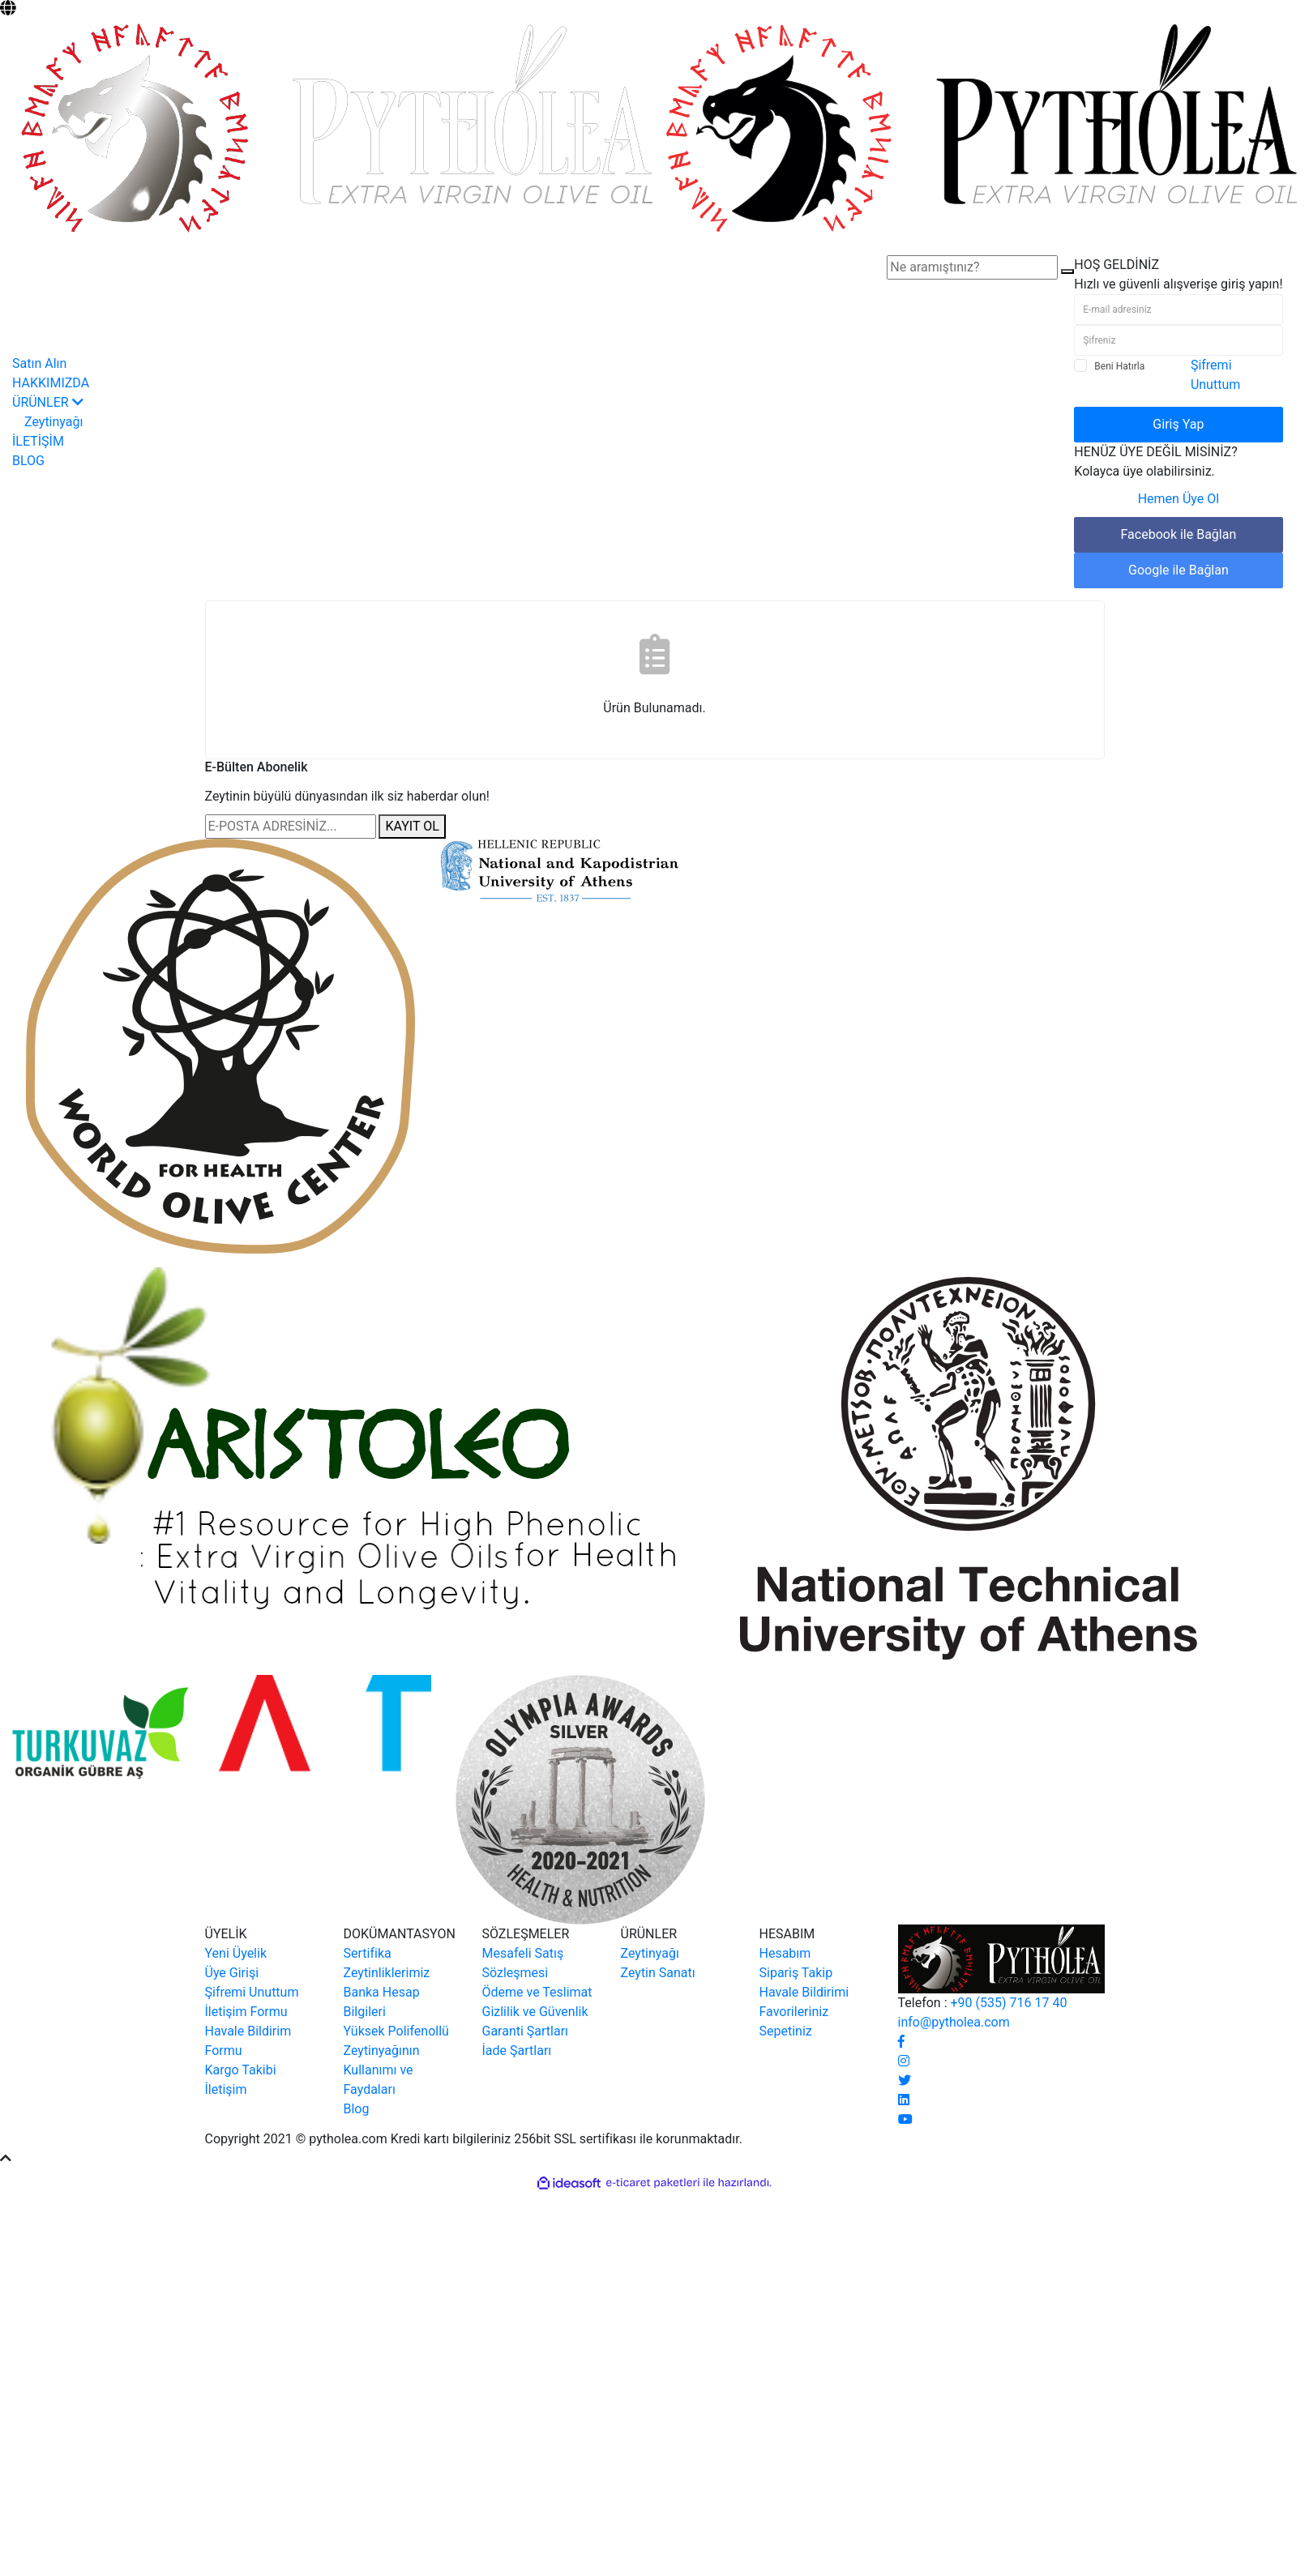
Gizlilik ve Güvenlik (535, 2011)
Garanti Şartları (525, 2031)
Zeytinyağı (650, 1953)
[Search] (972, 267)
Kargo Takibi (240, 2070)
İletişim (226, 2089)
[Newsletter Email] (290, 826)
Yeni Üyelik (236, 1953)
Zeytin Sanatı (658, 1972)
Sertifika (367, 1953)
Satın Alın (39, 363)
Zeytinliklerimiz (387, 1972)
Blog (357, 2109)
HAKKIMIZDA (50, 383)
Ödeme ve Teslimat (537, 1992)
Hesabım (785, 1953)
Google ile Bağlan (1178, 570)
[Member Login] (1081, 245)
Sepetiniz (785, 2031)
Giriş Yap (1178, 424)
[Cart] (1290, 245)
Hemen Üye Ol (1178, 498)
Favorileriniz (794, 2011)
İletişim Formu (246, 2011)
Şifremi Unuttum (252, 1992)
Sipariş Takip (796, 1972)
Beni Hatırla (1119, 366)
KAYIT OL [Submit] (411, 826)
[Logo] (654, 127)
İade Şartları (517, 2050)
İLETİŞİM (38, 441)
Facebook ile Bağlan (1179, 534)
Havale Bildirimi (804, 1992)
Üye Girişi (232, 1972)
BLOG (28, 460)
